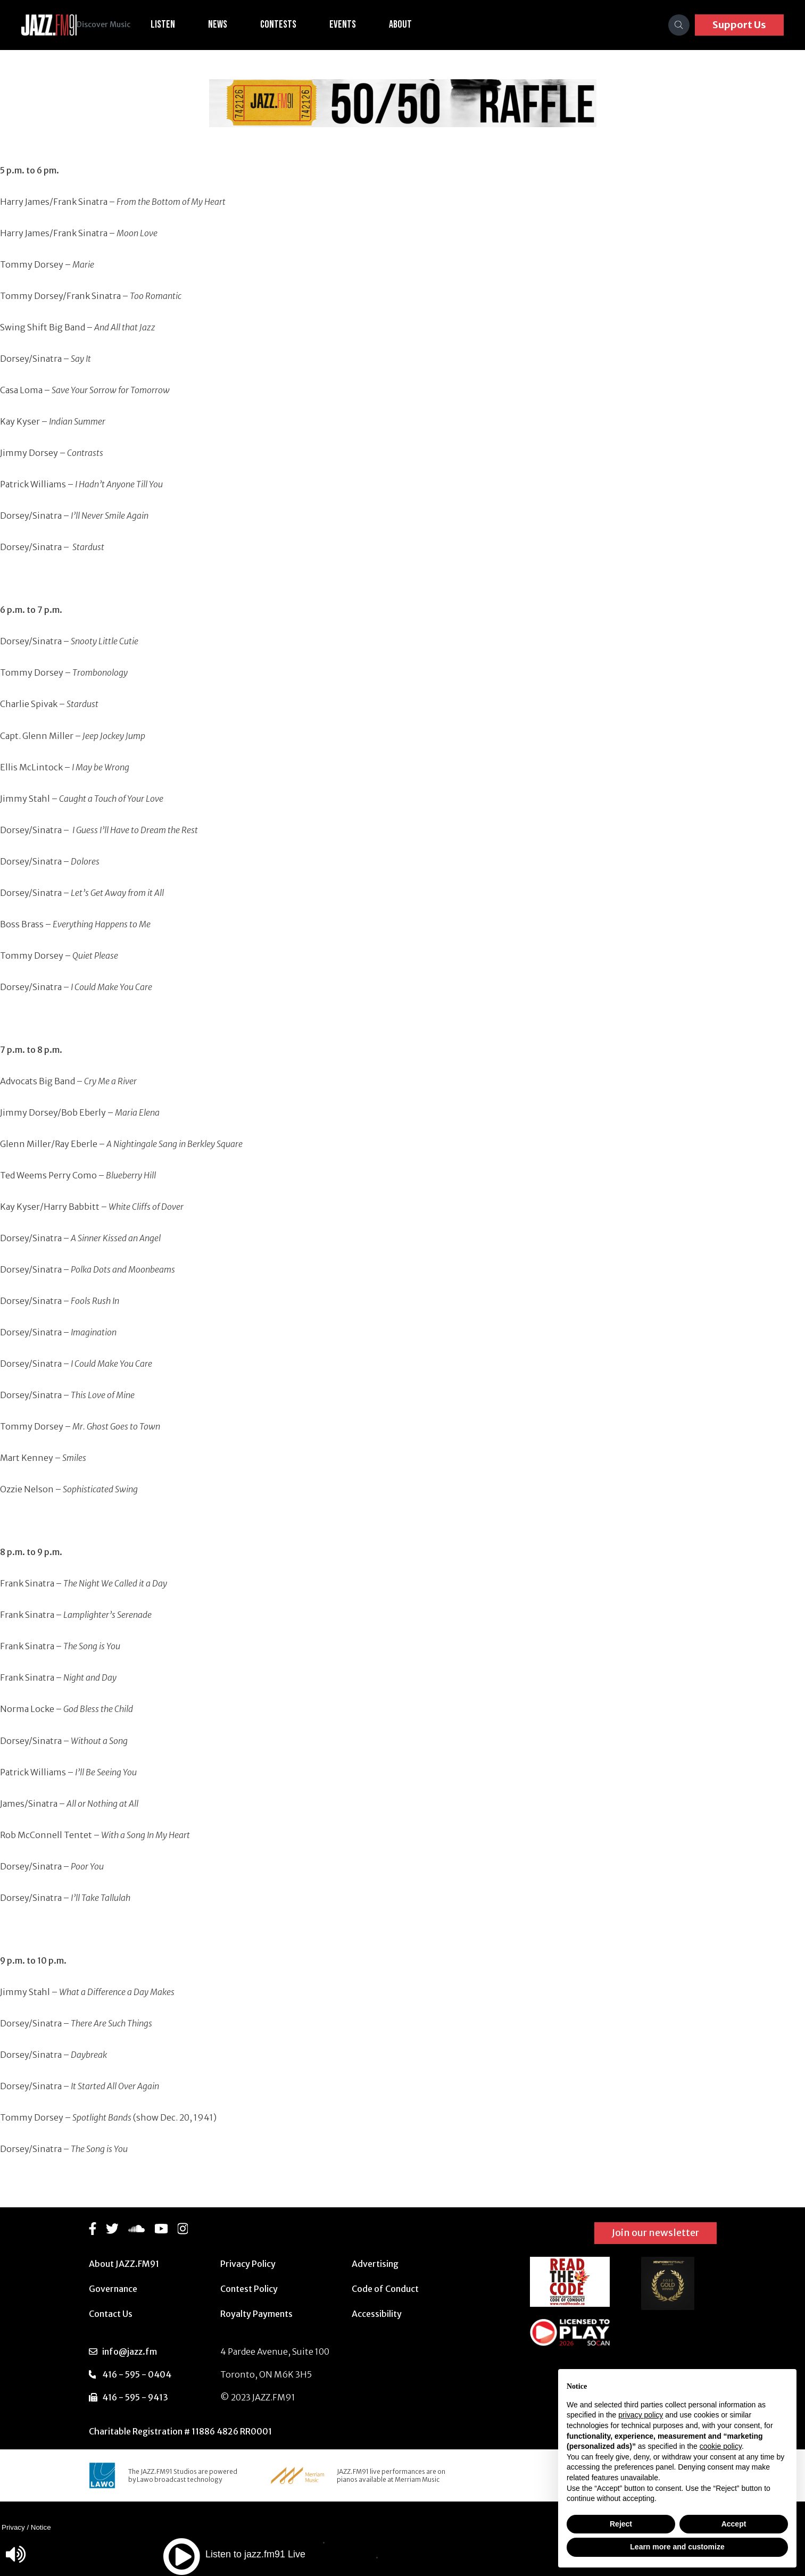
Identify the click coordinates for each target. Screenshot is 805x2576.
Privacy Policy (248, 2263)
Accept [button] (733, 2524)
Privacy (13, 2527)
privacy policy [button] (640, 2415)
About (417, 24)
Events (359, 24)
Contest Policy (249, 2288)
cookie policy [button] (721, 2446)
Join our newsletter (655, 2232)
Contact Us (110, 2313)
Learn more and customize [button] (677, 2546)
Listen (180, 24)
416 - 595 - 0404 (136, 2374)
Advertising (375, 2263)
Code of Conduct (385, 2288)
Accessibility (377, 2313)
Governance (113, 2288)
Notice (41, 2527)
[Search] (679, 25)
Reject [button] (621, 2524)
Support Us (739, 25)
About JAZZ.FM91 (124, 2263)
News (234, 24)
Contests (295, 24)
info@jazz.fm (129, 2351)
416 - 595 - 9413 (135, 2397)
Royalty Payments (256, 2313)
